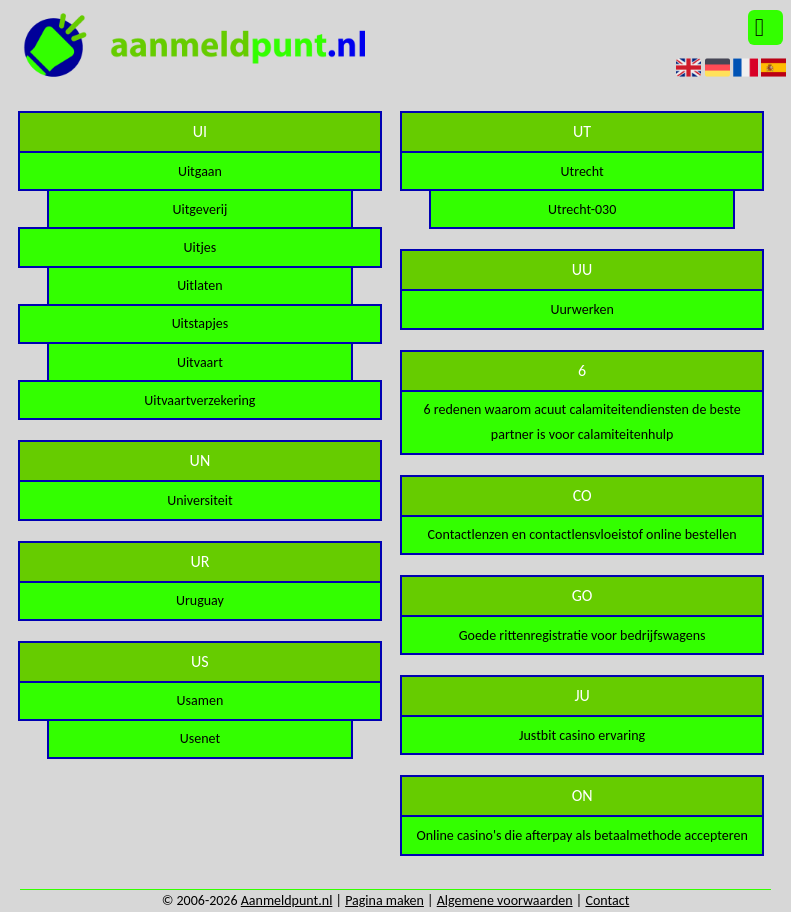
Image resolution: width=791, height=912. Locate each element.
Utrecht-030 (582, 209)
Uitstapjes (200, 323)
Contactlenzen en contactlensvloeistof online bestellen (582, 534)
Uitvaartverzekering (199, 400)
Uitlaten (200, 285)
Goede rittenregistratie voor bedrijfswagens (582, 635)
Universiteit (199, 500)
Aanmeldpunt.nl (287, 900)
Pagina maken (384, 900)
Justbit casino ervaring (582, 735)
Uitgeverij (199, 209)
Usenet (200, 738)
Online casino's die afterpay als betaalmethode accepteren (581, 835)
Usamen (200, 700)
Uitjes (200, 247)
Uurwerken (581, 309)
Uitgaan (200, 171)
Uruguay (200, 600)
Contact (607, 900)
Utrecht (582, 171)
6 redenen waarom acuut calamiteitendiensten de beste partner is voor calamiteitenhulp (582, 422)
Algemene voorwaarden (505, 900)
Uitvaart (200, 362)
